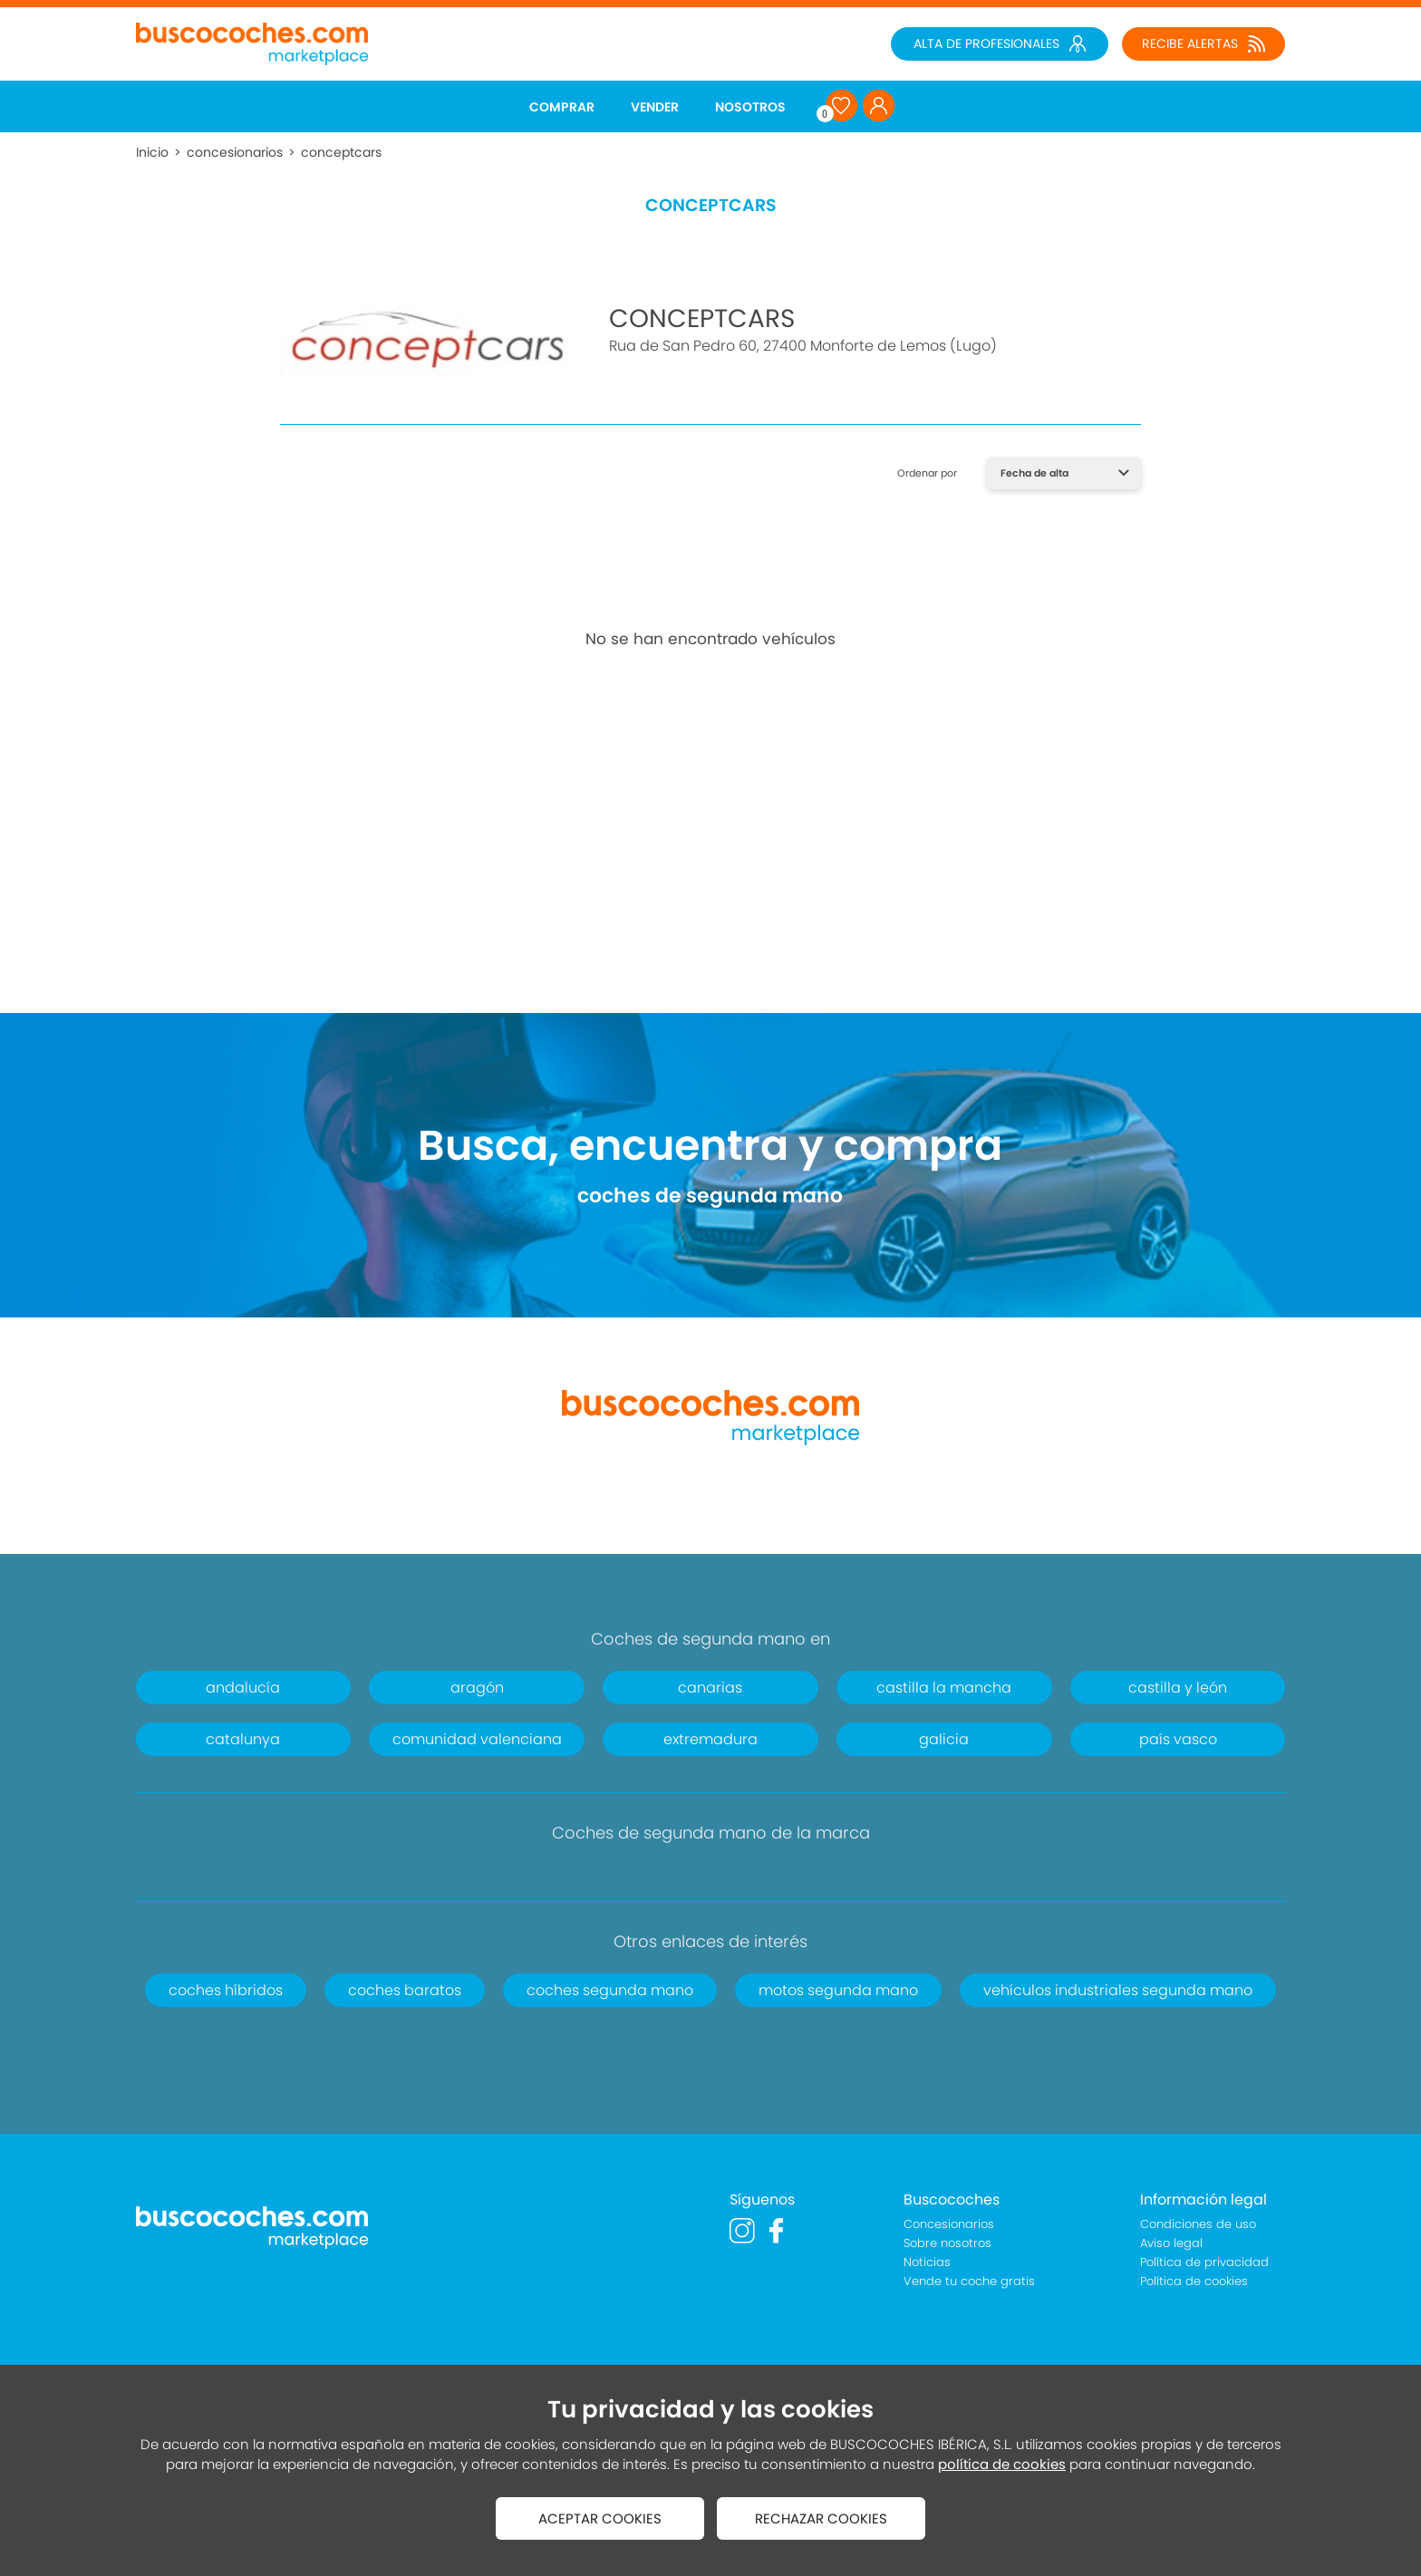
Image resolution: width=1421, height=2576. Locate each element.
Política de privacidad (1204, 2262)
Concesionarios (949, 2224)
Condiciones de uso (1198, 2224)
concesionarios (235, 152)
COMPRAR (561, 107)
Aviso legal (1171, 2243)
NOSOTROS (750, 107)
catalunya (243, 1739)
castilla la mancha (943, 1687)
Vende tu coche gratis (969, 2281)
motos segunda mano (838, 1990)
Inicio (152, 152)
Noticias (927, 2262)
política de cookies (1002, 2464)
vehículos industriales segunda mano (1117, 1990)
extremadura (710, 1739)
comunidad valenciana (477, 1739)
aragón (477, 1687)
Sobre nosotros (947, 2243)
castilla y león (1177, 1687)
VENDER (655, 107)
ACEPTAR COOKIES (600, 2518)
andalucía (243, 1687)
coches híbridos (226, 1990)
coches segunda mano (610, 1990)
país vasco (1178, 1739)
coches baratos (404, 1990)
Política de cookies (1194, 2281)
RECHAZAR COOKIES (821, 2518)
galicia (944, 1739)
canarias (710, 1687)
